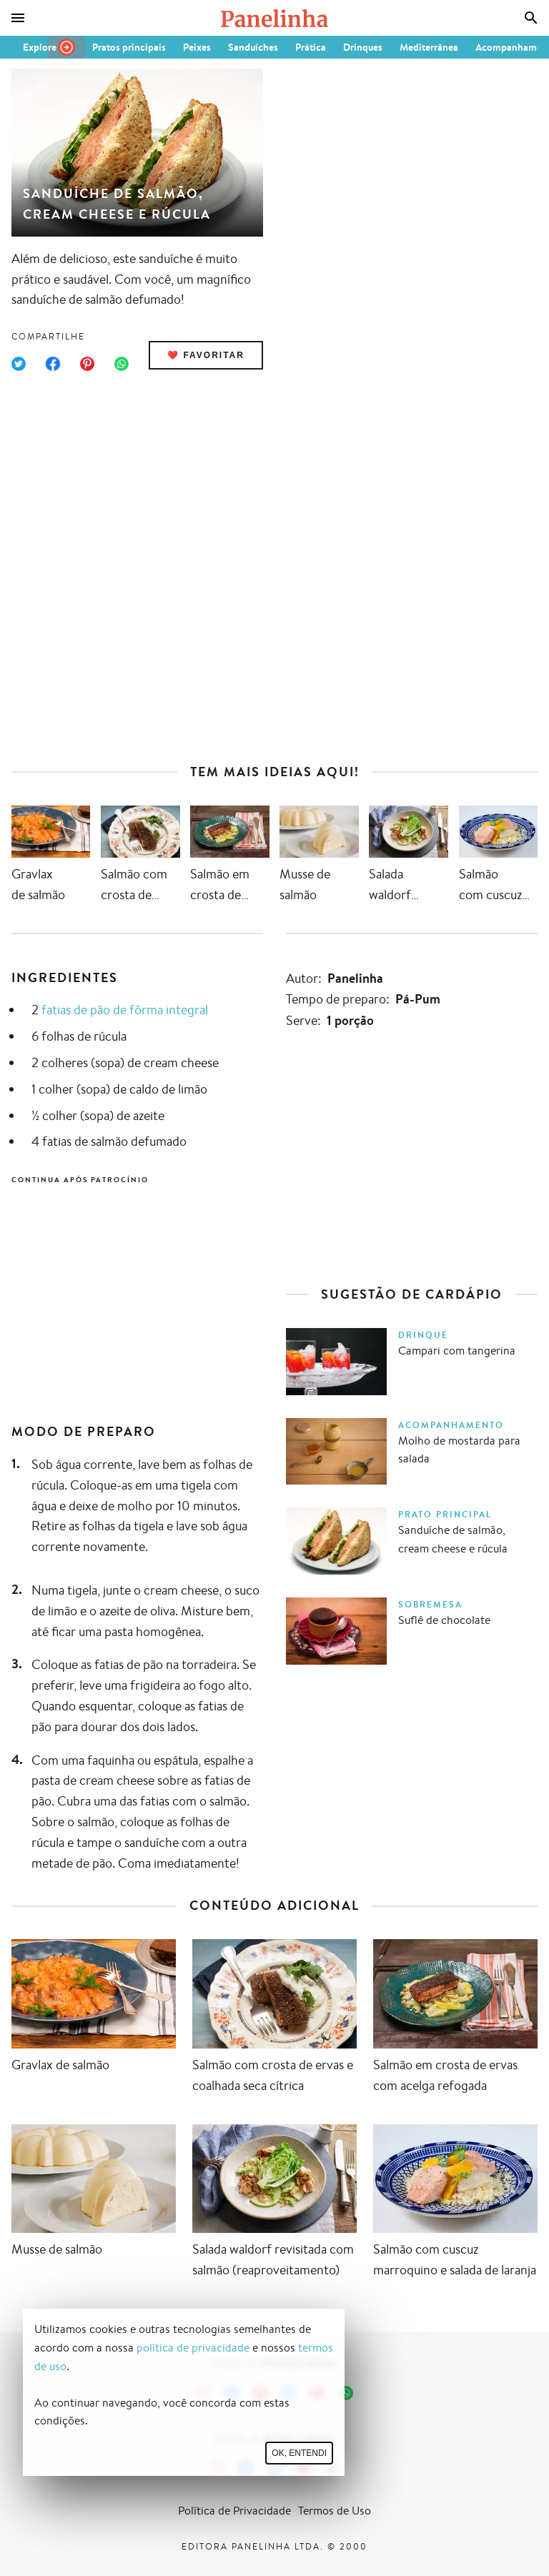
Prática (310, 47)
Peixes (197, 47)
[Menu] (18, 18)
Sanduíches (253, 47)
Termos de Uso (334, 2510)
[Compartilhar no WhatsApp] (121, 364)
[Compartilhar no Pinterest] (87, 364)
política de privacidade (193, 2347)
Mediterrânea (429, 47)
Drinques (362, 47)
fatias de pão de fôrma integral (124, 1009)
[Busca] (531, 18)
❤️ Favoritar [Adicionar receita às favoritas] (205, 355)
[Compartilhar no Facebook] (53, 364)
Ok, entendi (299, 2453)
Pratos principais (129, 47)
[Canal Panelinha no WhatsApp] (346, 2393)
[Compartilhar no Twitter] (18, 364)
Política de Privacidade (234, 2510)
